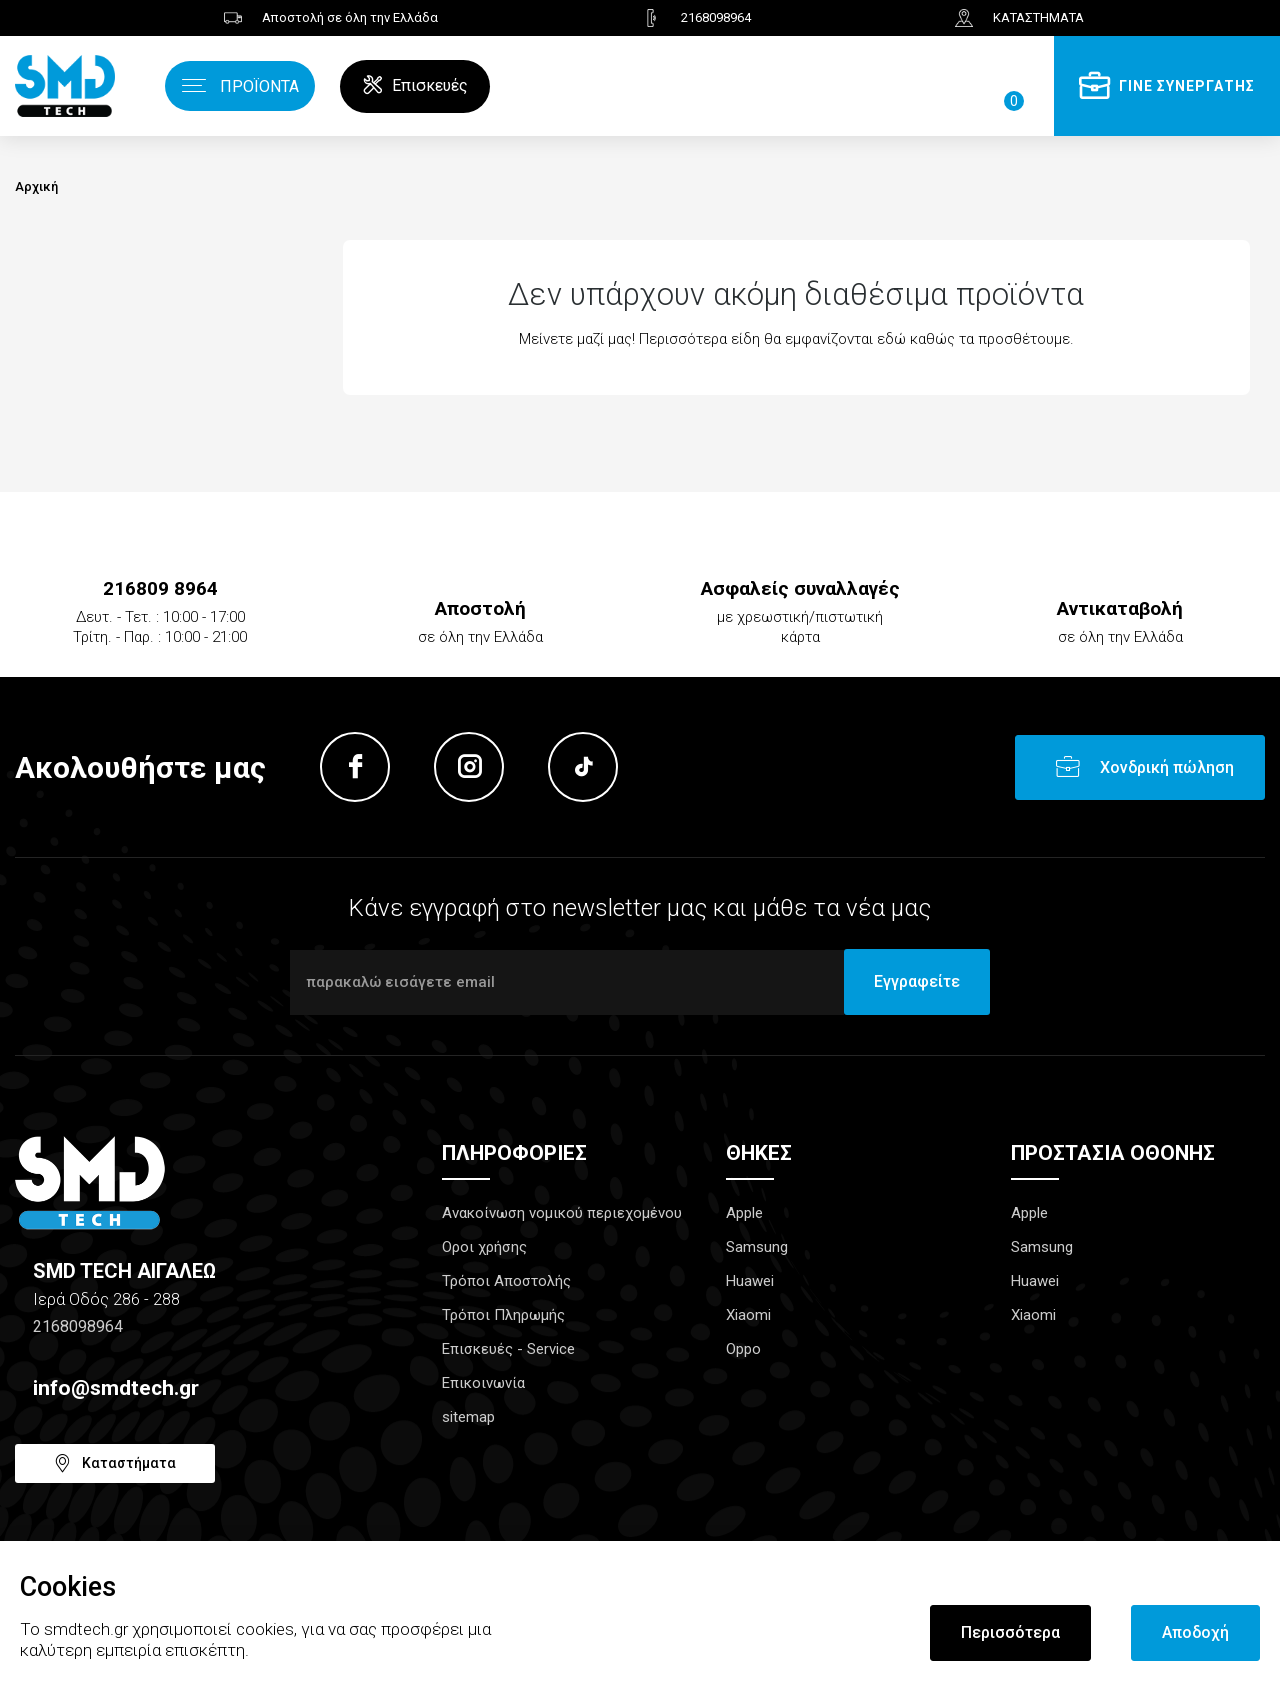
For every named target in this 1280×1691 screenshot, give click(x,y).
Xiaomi (748, 1315)
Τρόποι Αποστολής (506, 1281)
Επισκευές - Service (508, 1349)
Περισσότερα (1010, 1632)
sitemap (468, 1417)
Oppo (743, 1349)
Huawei (750, 1281)
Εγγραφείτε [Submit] (917, 981)
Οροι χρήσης (484, 1247)
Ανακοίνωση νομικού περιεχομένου (562, 1213)
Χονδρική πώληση (1167, 767)
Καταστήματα (129, 1463)
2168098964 (78, 1326)
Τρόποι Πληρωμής (503, 1315)
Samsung (757, 1247)
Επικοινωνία (483, 1383)
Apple (744, 1213)
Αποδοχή (1195, 1632)
